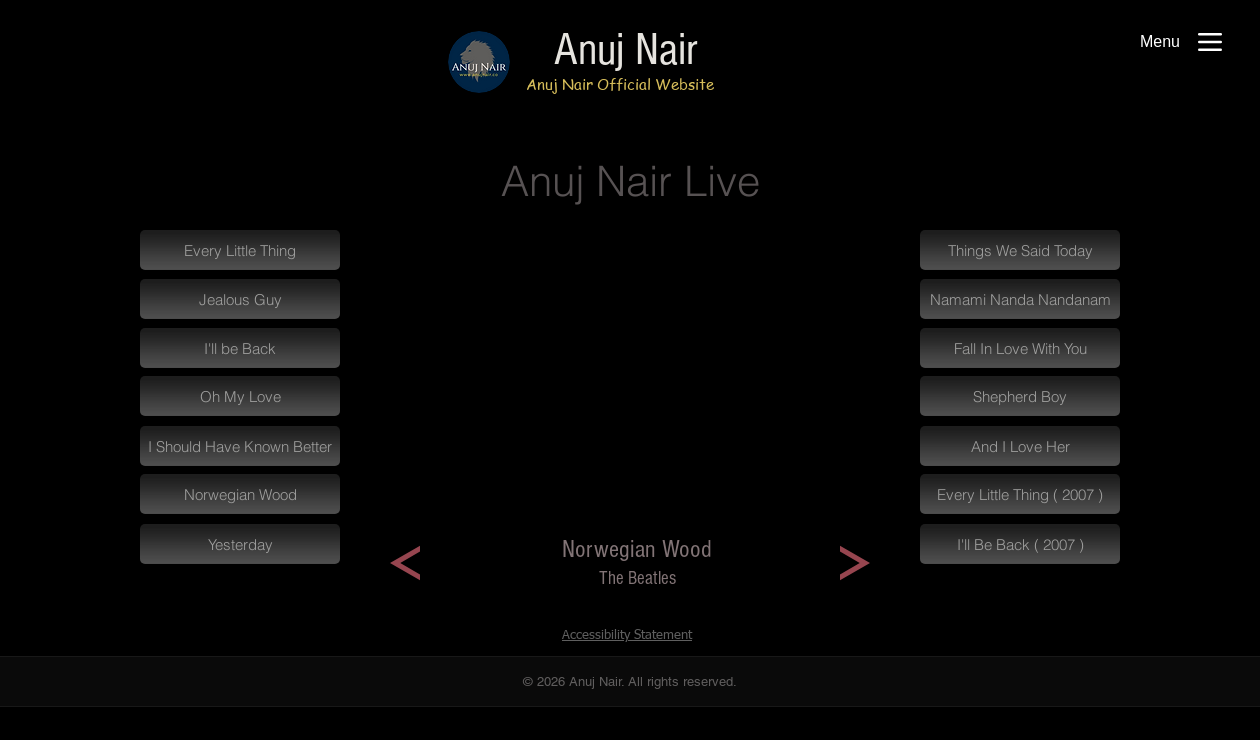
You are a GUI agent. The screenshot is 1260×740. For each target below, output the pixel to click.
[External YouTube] (630, 385)
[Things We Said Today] (1020, 250)
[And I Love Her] (1020, 446)
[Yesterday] (240, 544)
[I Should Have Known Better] (240, 446)
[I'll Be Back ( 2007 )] (1020, 544)
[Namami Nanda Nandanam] (1020, 299)
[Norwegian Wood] (240, 494)
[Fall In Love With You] (1020, 348)
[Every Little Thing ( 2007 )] (1020, 494)
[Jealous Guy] (240, 299)
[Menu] (1180, 42)
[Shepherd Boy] (1020, 396)
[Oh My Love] (240, 396)
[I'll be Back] (240, 348)
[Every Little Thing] (240, 250)
